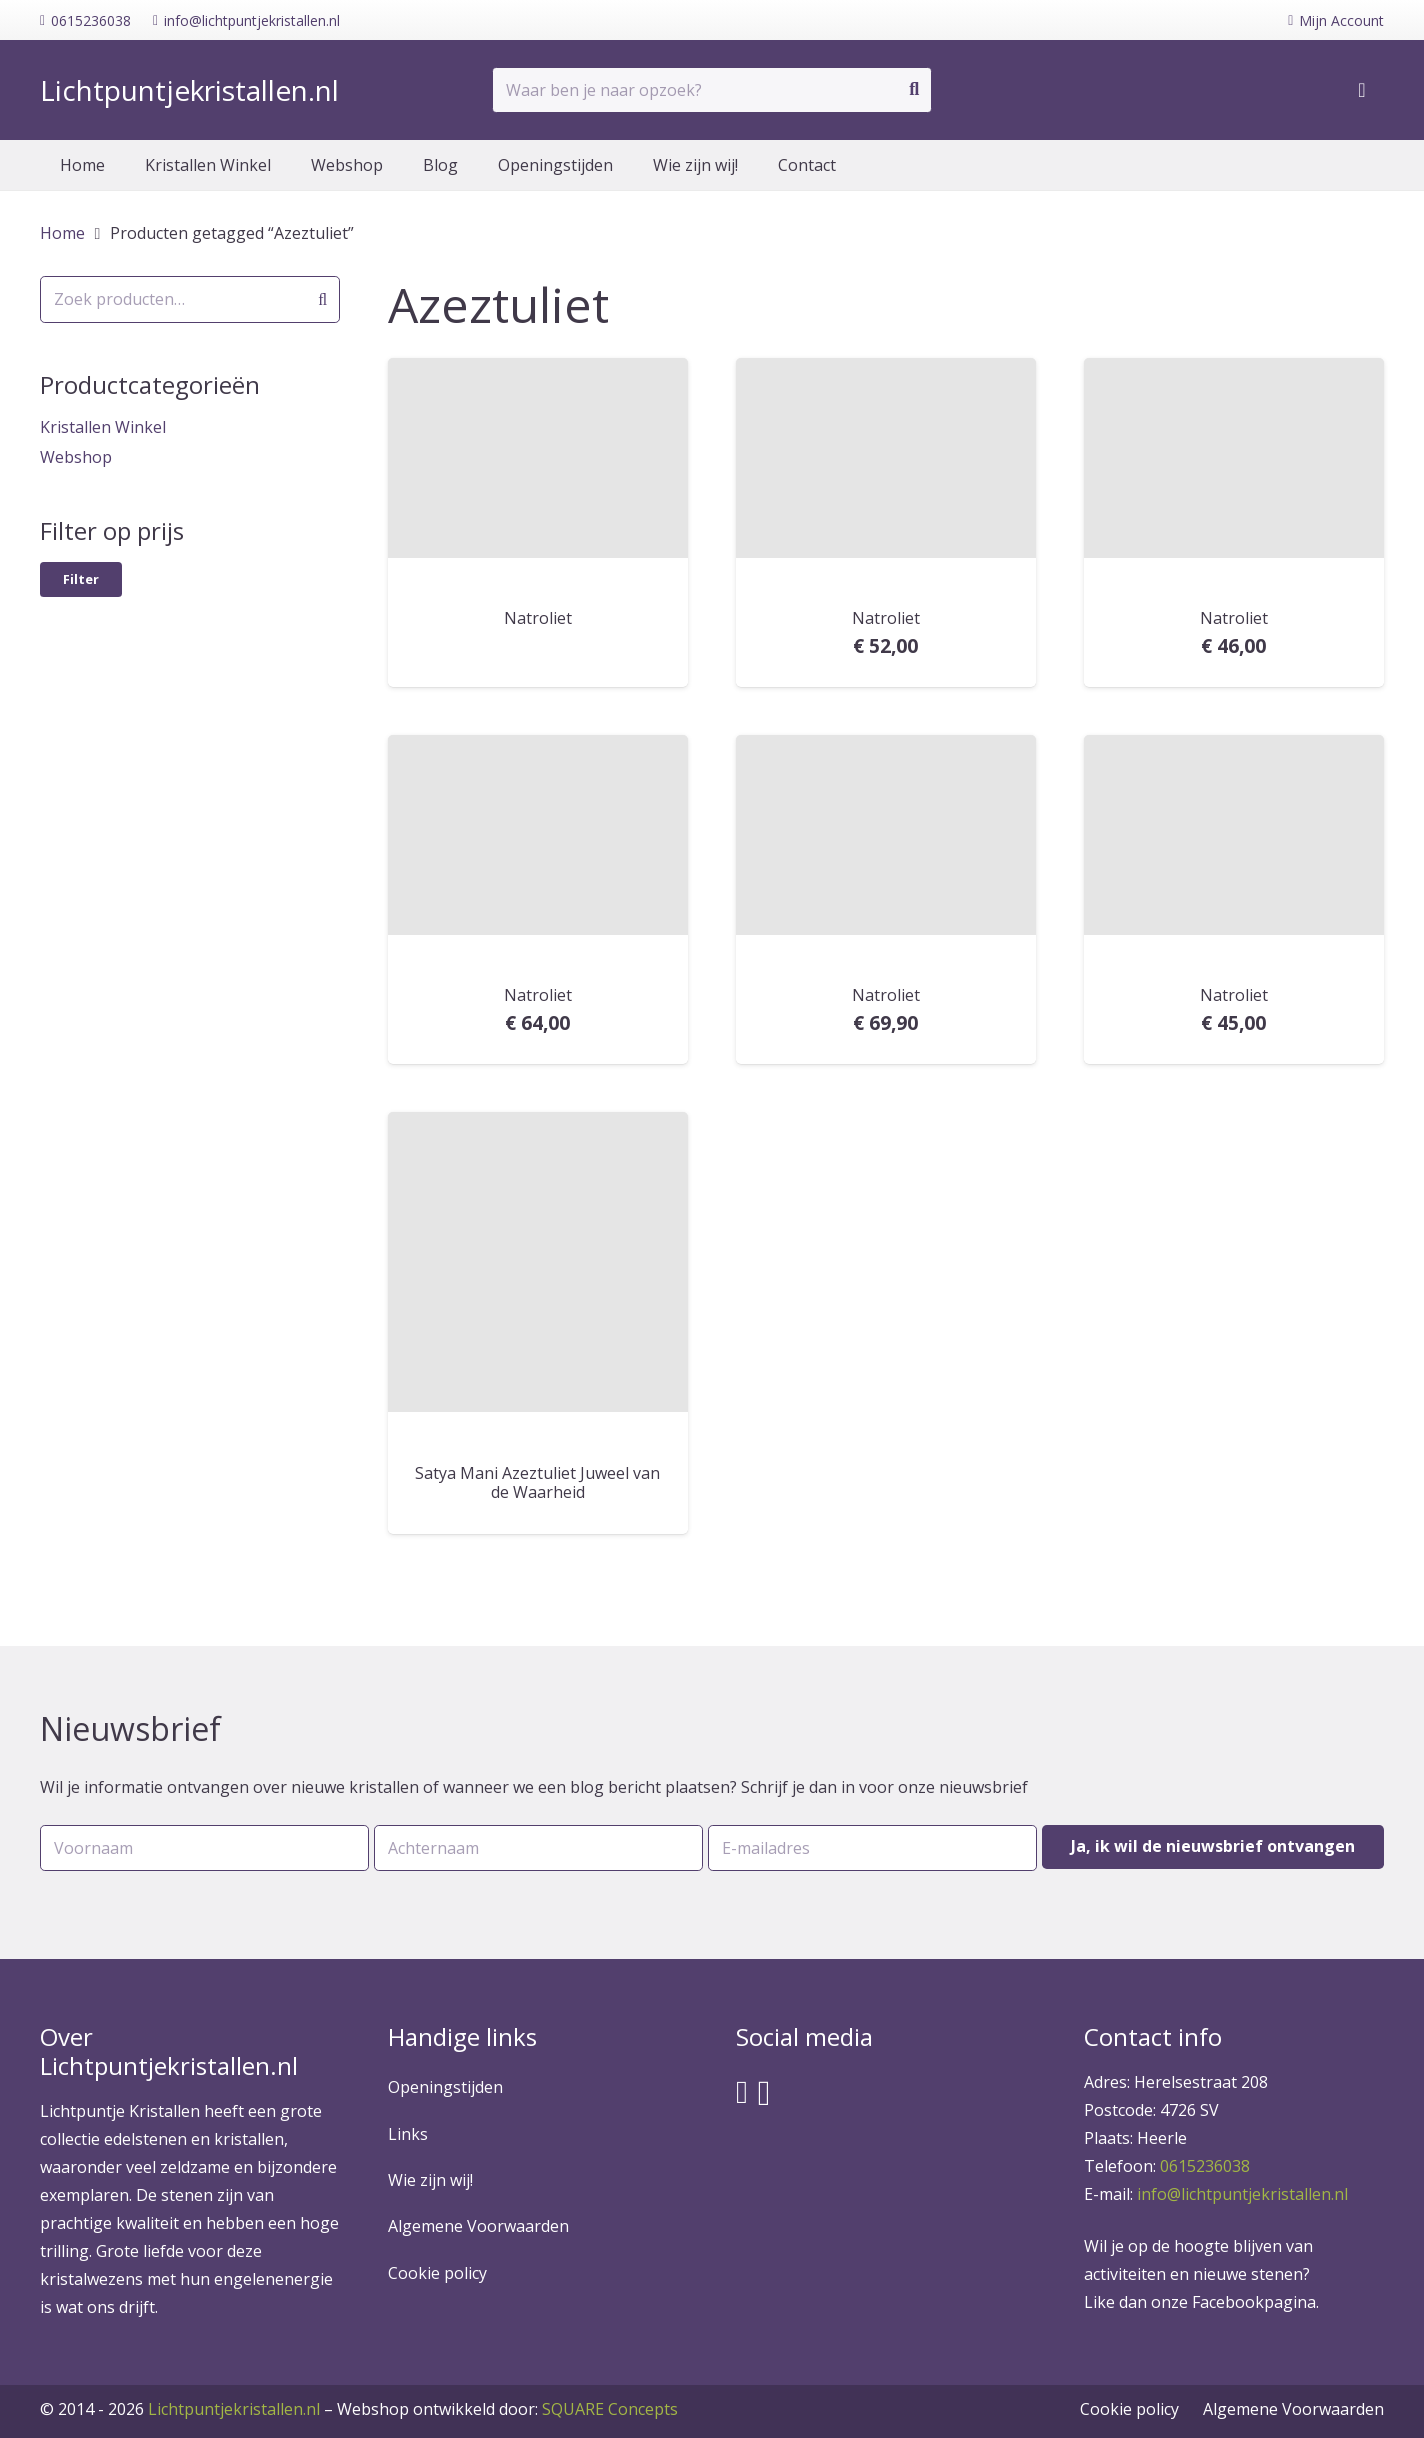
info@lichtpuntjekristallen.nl (1242, 2194)
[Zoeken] (914, 90)
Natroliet (538, 618)
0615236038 (1205, 2166)
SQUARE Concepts (507, 2409)
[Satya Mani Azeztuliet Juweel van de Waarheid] (538, 1262)
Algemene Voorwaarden (478, 2226)
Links (408, 2134)
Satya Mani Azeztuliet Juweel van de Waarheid (537, 1482)
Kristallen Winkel (103, 427)
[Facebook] (742, 2092)
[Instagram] (764, 2093)
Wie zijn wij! (430, 2180)
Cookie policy (437, 2273)
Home (62, 233)
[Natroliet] (538, 458)
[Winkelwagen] (1362, 90)
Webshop (76, 457)
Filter (81, 579)
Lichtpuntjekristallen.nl (234, 2409)
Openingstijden (445, 2087)
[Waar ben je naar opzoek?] (712, 90)
